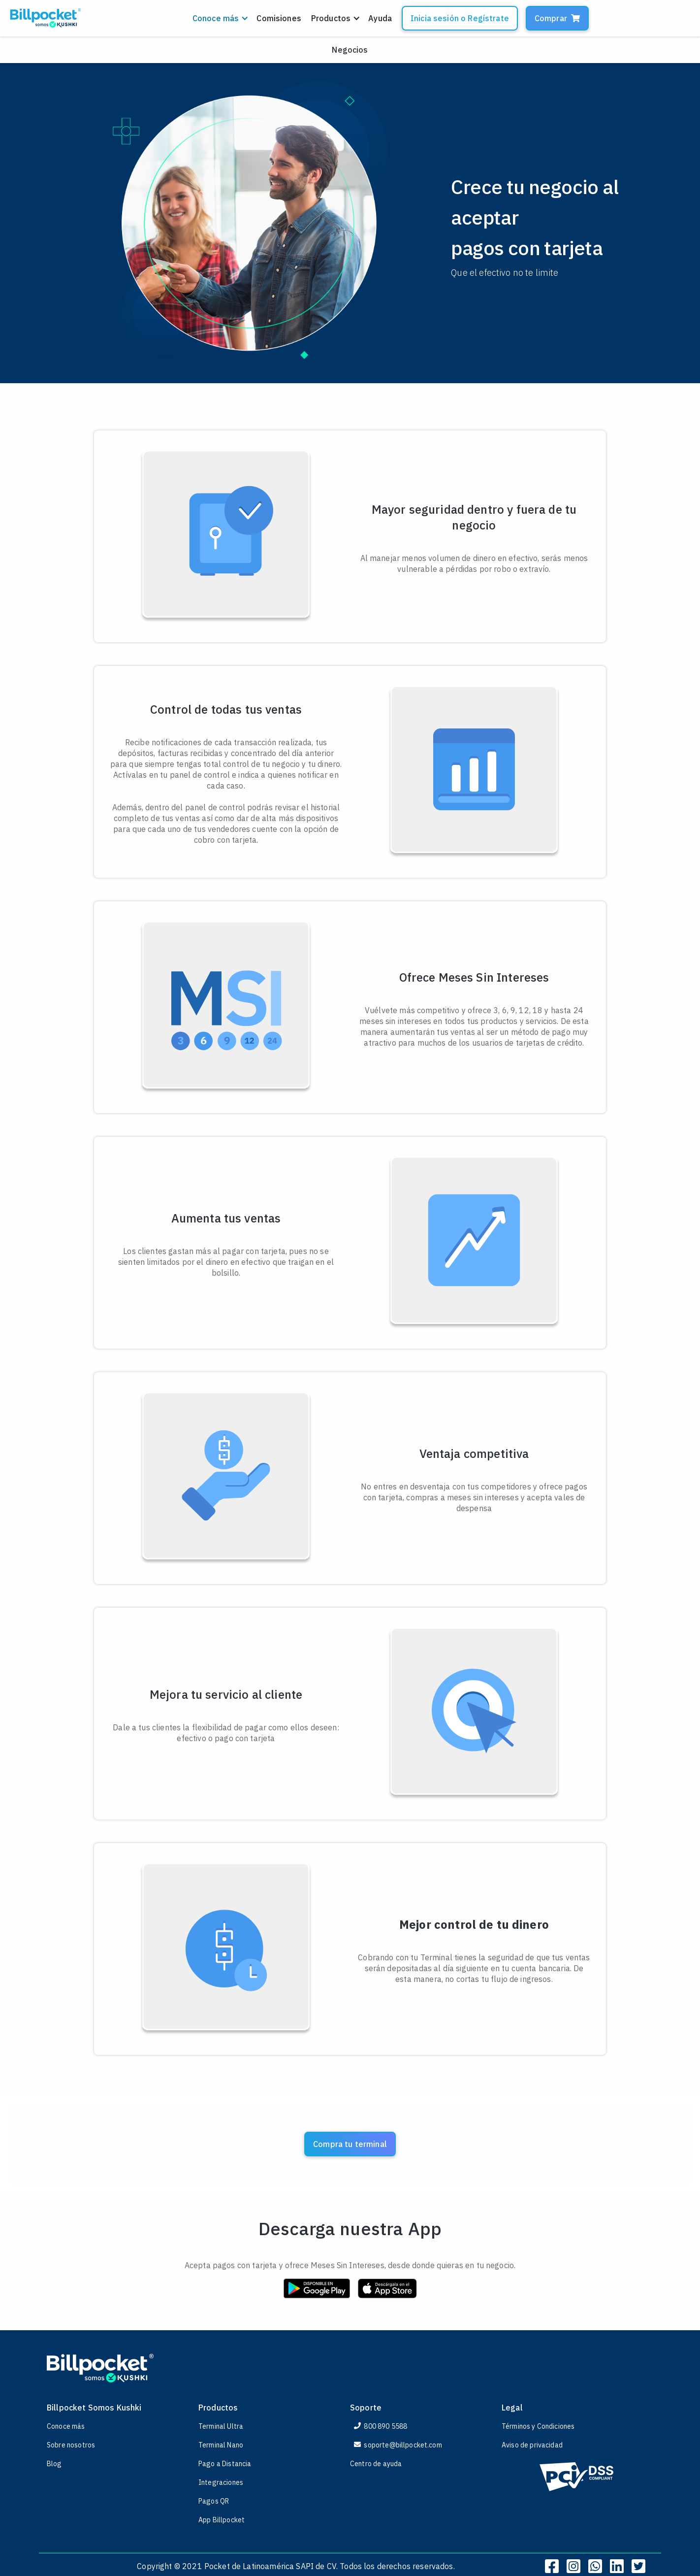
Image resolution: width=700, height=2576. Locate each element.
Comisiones (278, 18)
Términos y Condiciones (538, 2426)
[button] (220, 18)
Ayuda (380, 18)
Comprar (557, 18)
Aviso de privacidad (532, 2445)
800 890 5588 (380, 2426)
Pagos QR (213, 2501)
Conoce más (66, 2426)
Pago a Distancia (224, 2463)
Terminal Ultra (220, 2426)
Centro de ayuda (376, 2463)
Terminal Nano (220, 2445)
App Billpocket (221, 2519)
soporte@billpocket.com (398, 2445)
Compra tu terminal (350, 2144)
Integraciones (220, 2482)
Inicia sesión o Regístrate (460, 18)
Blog (54, 2463)
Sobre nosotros (71, 2445)
